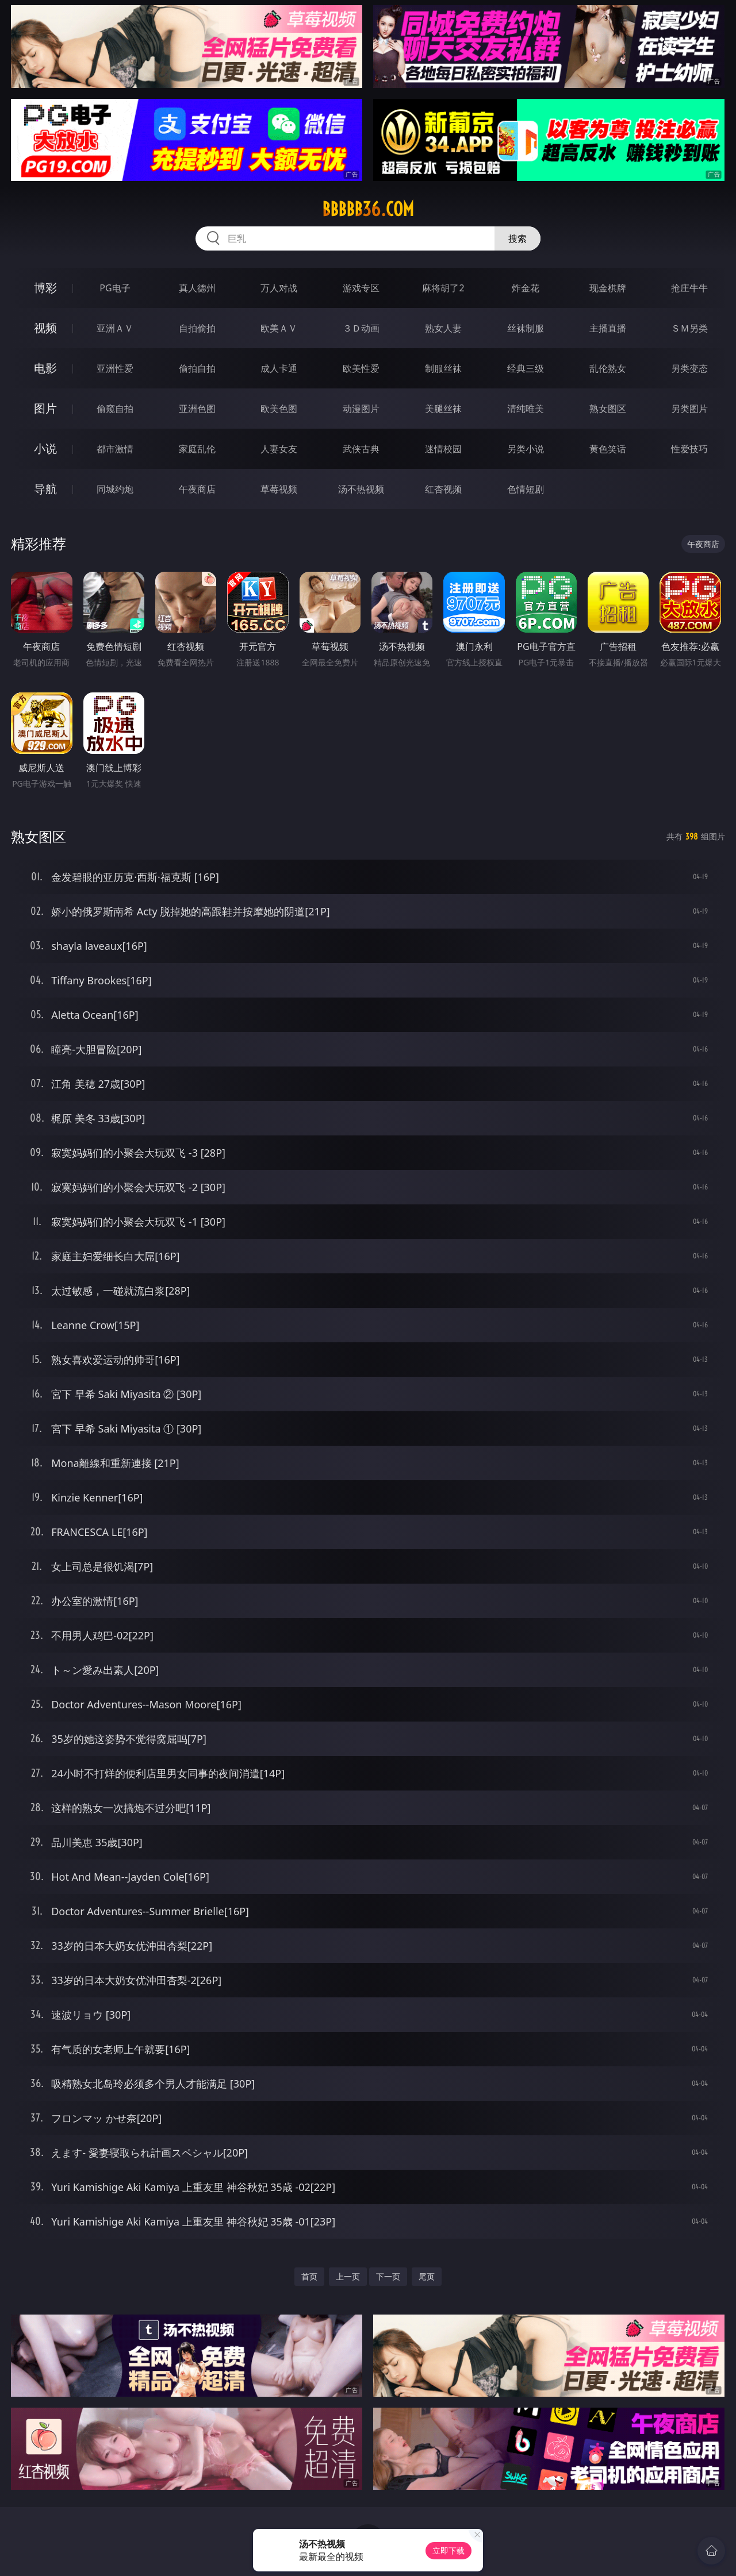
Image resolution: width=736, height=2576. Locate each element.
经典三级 (525, 368)
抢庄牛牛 (689, 288)
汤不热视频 (361, 489)
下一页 (388, 2276)
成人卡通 (278, 368)
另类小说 (525, 448)
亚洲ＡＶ (115, 328)
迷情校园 (443, 448)
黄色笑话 (607, 448)
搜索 (517, 238)
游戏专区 (361, 288)
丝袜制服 (525, 328)
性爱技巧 (689, 448)
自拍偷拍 (197, 328)
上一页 (348, 2276)
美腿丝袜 (443, 408)
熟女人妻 (443, 328)
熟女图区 (607, 408)
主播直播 (607, 328)
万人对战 (278, 288)
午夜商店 (197, 489)
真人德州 (197, 288)
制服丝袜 (443, 368)
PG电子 (114, 288)
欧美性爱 (361, 368)
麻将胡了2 (443, 288)
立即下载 (448, 2550)
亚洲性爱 (115, 368)
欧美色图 (278, 408)
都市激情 (115, 448)
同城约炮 (115, 489)
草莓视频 (278, 489)
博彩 (45, 287)
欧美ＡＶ (278, 328)
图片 (45, 408)
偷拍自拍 (197, 368)
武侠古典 (361, 448)
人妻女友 (278, 448)
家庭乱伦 (197, 448)
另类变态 (689, 368)
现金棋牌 (607, 288)
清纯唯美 (525, 408)
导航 (45, 488)
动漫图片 (361, 408)
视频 (45, 328)
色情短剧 (525, 489)
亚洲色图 (197, 408)
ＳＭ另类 (689, 328)
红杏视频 (443, 489)
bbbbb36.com (368, 209)
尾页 (427, 2276)
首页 (309, 2276)
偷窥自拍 (115, 408)
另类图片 (689, 408)
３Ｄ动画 (361, 328)
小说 (45, 448)
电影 (45, 368)
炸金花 (525, 288)
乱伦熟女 (607, 368)
